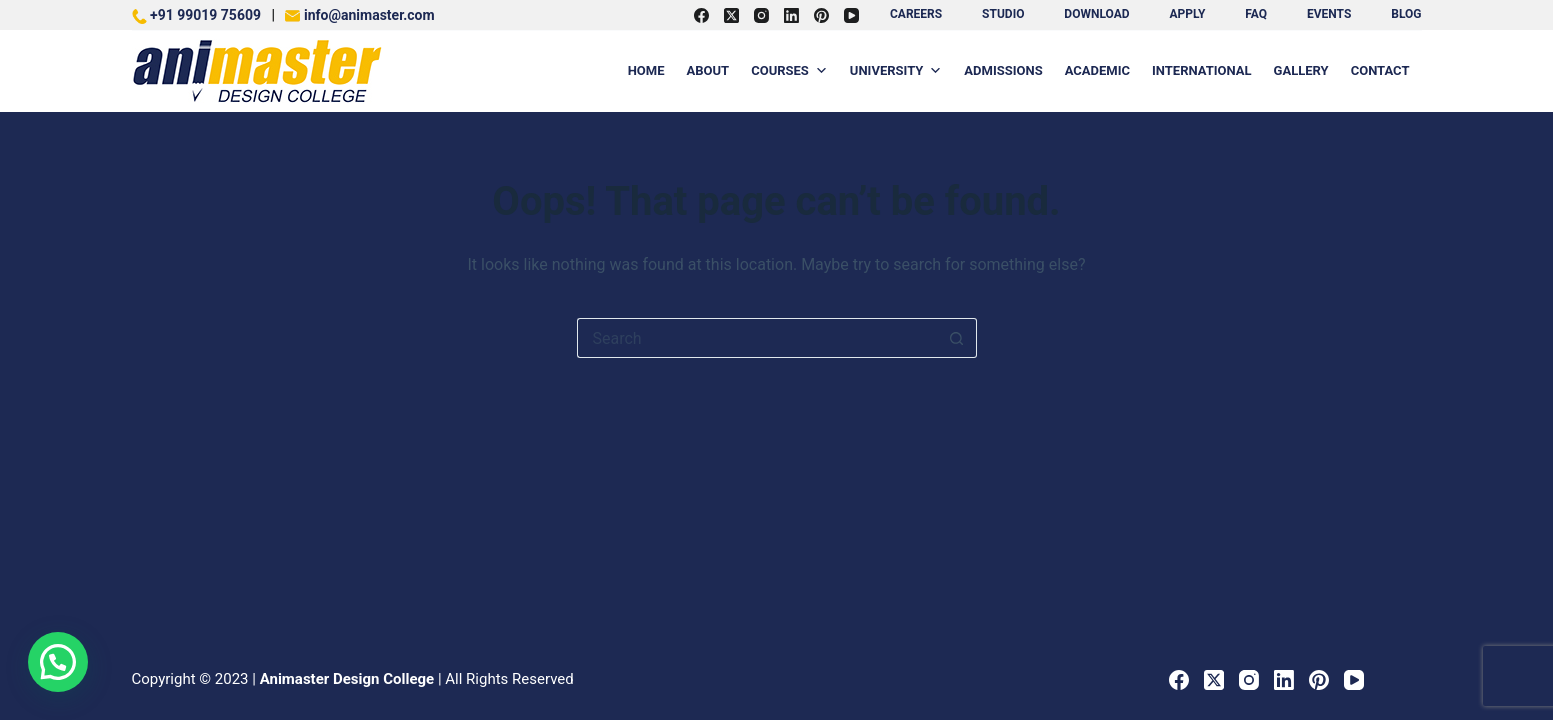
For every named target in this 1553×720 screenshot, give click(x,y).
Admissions (1003, 70)
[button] (58, 662)
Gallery (1301, 70)
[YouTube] (851, 15)
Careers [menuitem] (916, 14)
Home (646, 70)
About (708, 70)
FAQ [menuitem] (1256, 14)
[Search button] (957, 338)
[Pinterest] (821, 15)
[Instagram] (761, 15)
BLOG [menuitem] (1406, 14)
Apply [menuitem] (1187, 14)
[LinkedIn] (791, 15)
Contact (1380, 70)
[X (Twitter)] (731, 15)
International (1202, 70)
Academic (1097, 70)
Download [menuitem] (1096, 14)
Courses (789, 71)
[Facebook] (701, 15)
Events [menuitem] (1329, 14)
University (896, 71)
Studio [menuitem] (1003, 14)
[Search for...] (757, 338)
